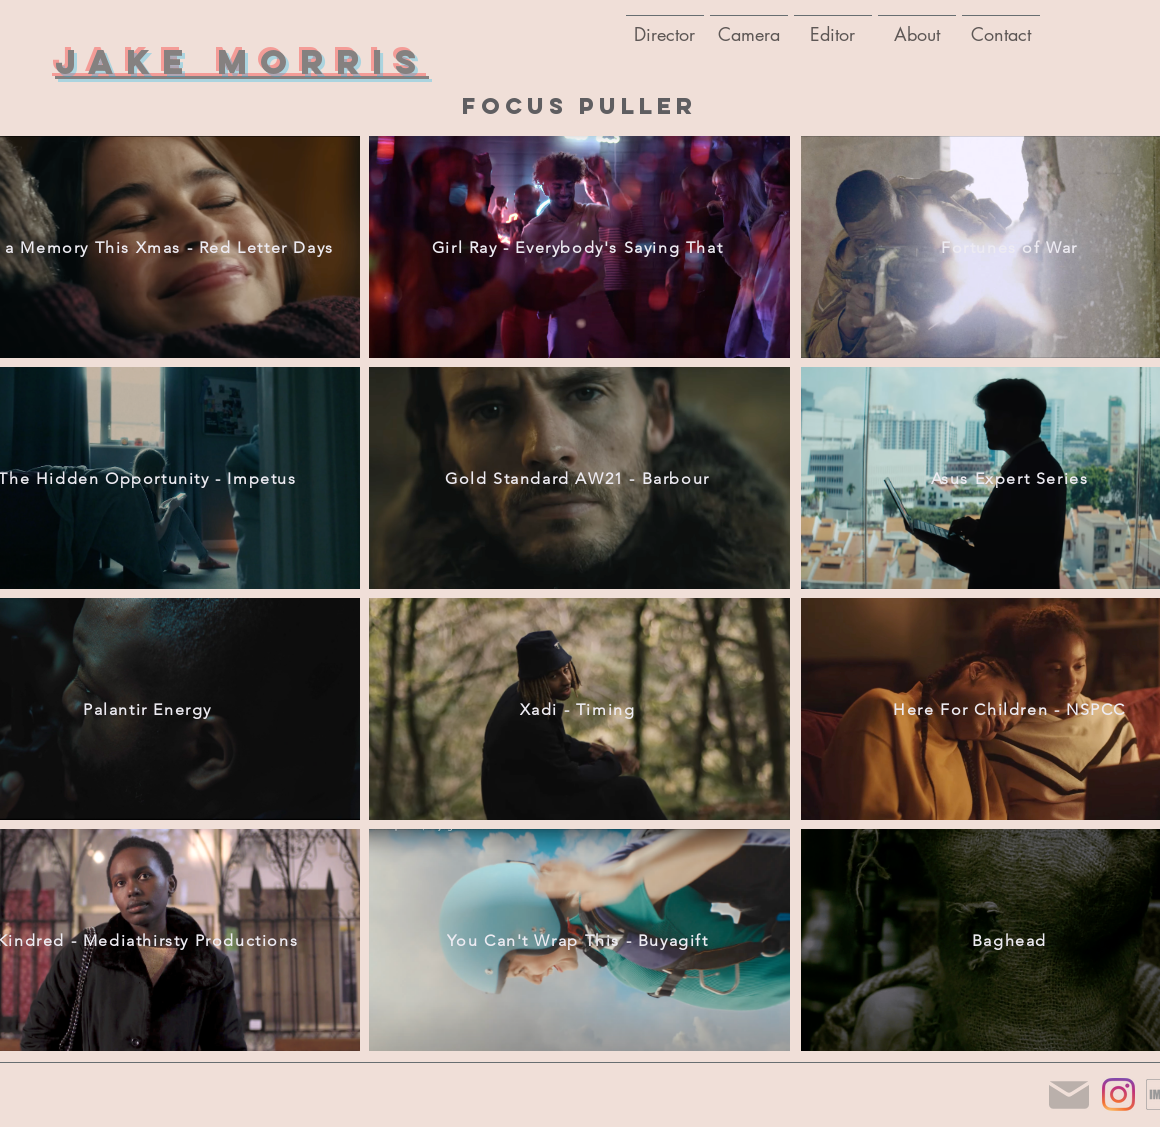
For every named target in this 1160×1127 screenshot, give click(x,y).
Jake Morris (242, 61)
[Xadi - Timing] (579, 709)
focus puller (579, 106)
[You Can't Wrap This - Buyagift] (579, 940)
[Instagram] (1118, 1094)
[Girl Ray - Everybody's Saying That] (579, 247)
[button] (749, 25)
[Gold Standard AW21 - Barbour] (579, 478)
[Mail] (1069, 1094)
